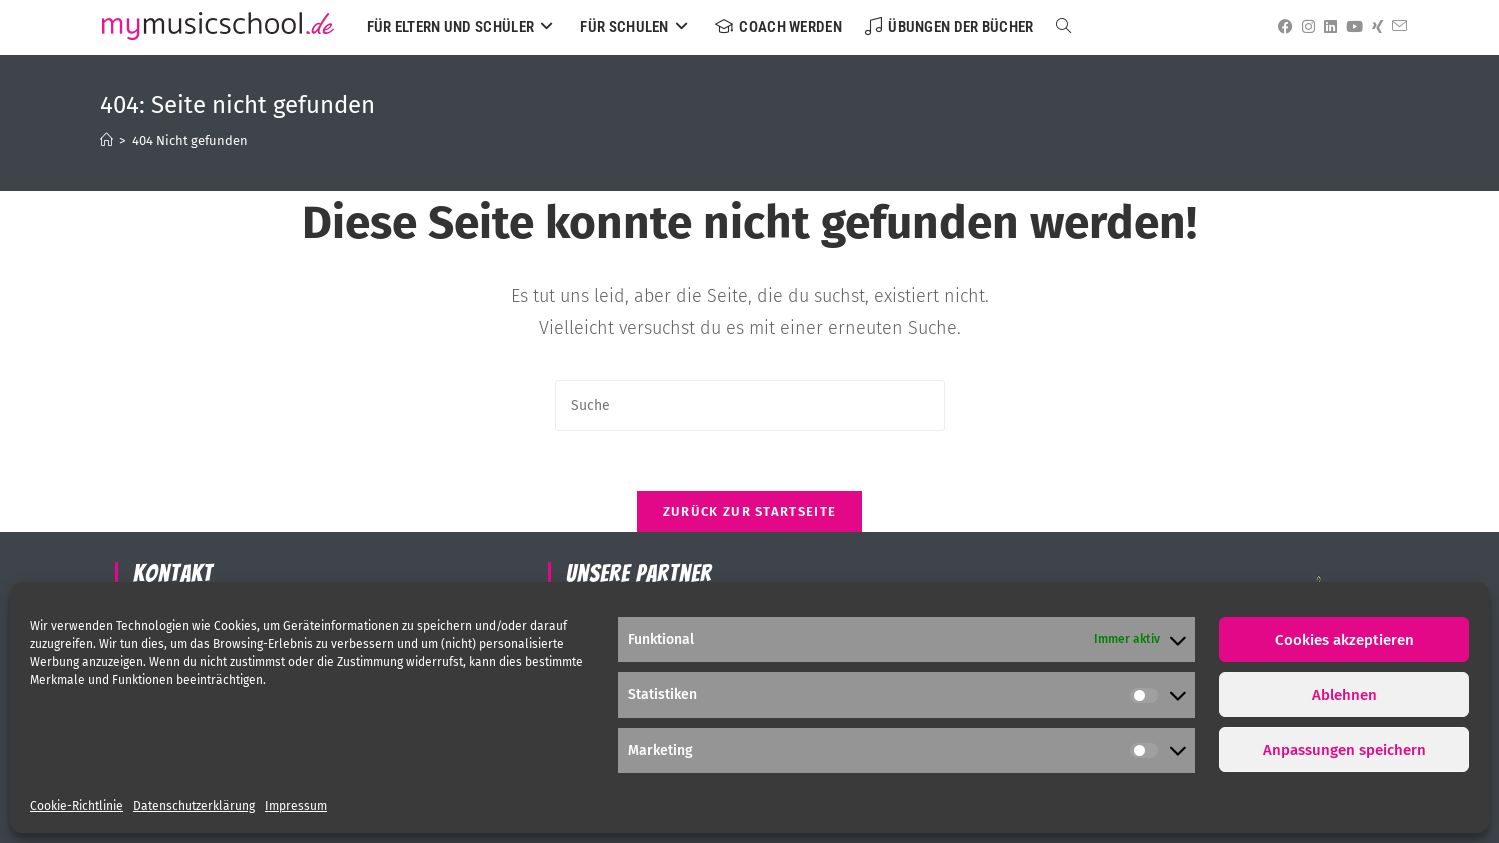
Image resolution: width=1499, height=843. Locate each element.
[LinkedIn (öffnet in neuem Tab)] (1327, 27)
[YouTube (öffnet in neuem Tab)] (1351, 27)
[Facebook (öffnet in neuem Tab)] (1282, 27)
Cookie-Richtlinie (76, 806)
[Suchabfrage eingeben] (750, 405)
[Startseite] (106, 140)
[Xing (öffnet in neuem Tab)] (1374, 27)
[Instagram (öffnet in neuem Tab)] (1305, 27)
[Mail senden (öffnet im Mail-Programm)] (1396, 26)
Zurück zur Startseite (749, 511)
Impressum (296, 806)
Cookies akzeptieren (1344, 640)
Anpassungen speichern (1344, 750)
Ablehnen (1344, 695)
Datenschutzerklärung (194, 806)
